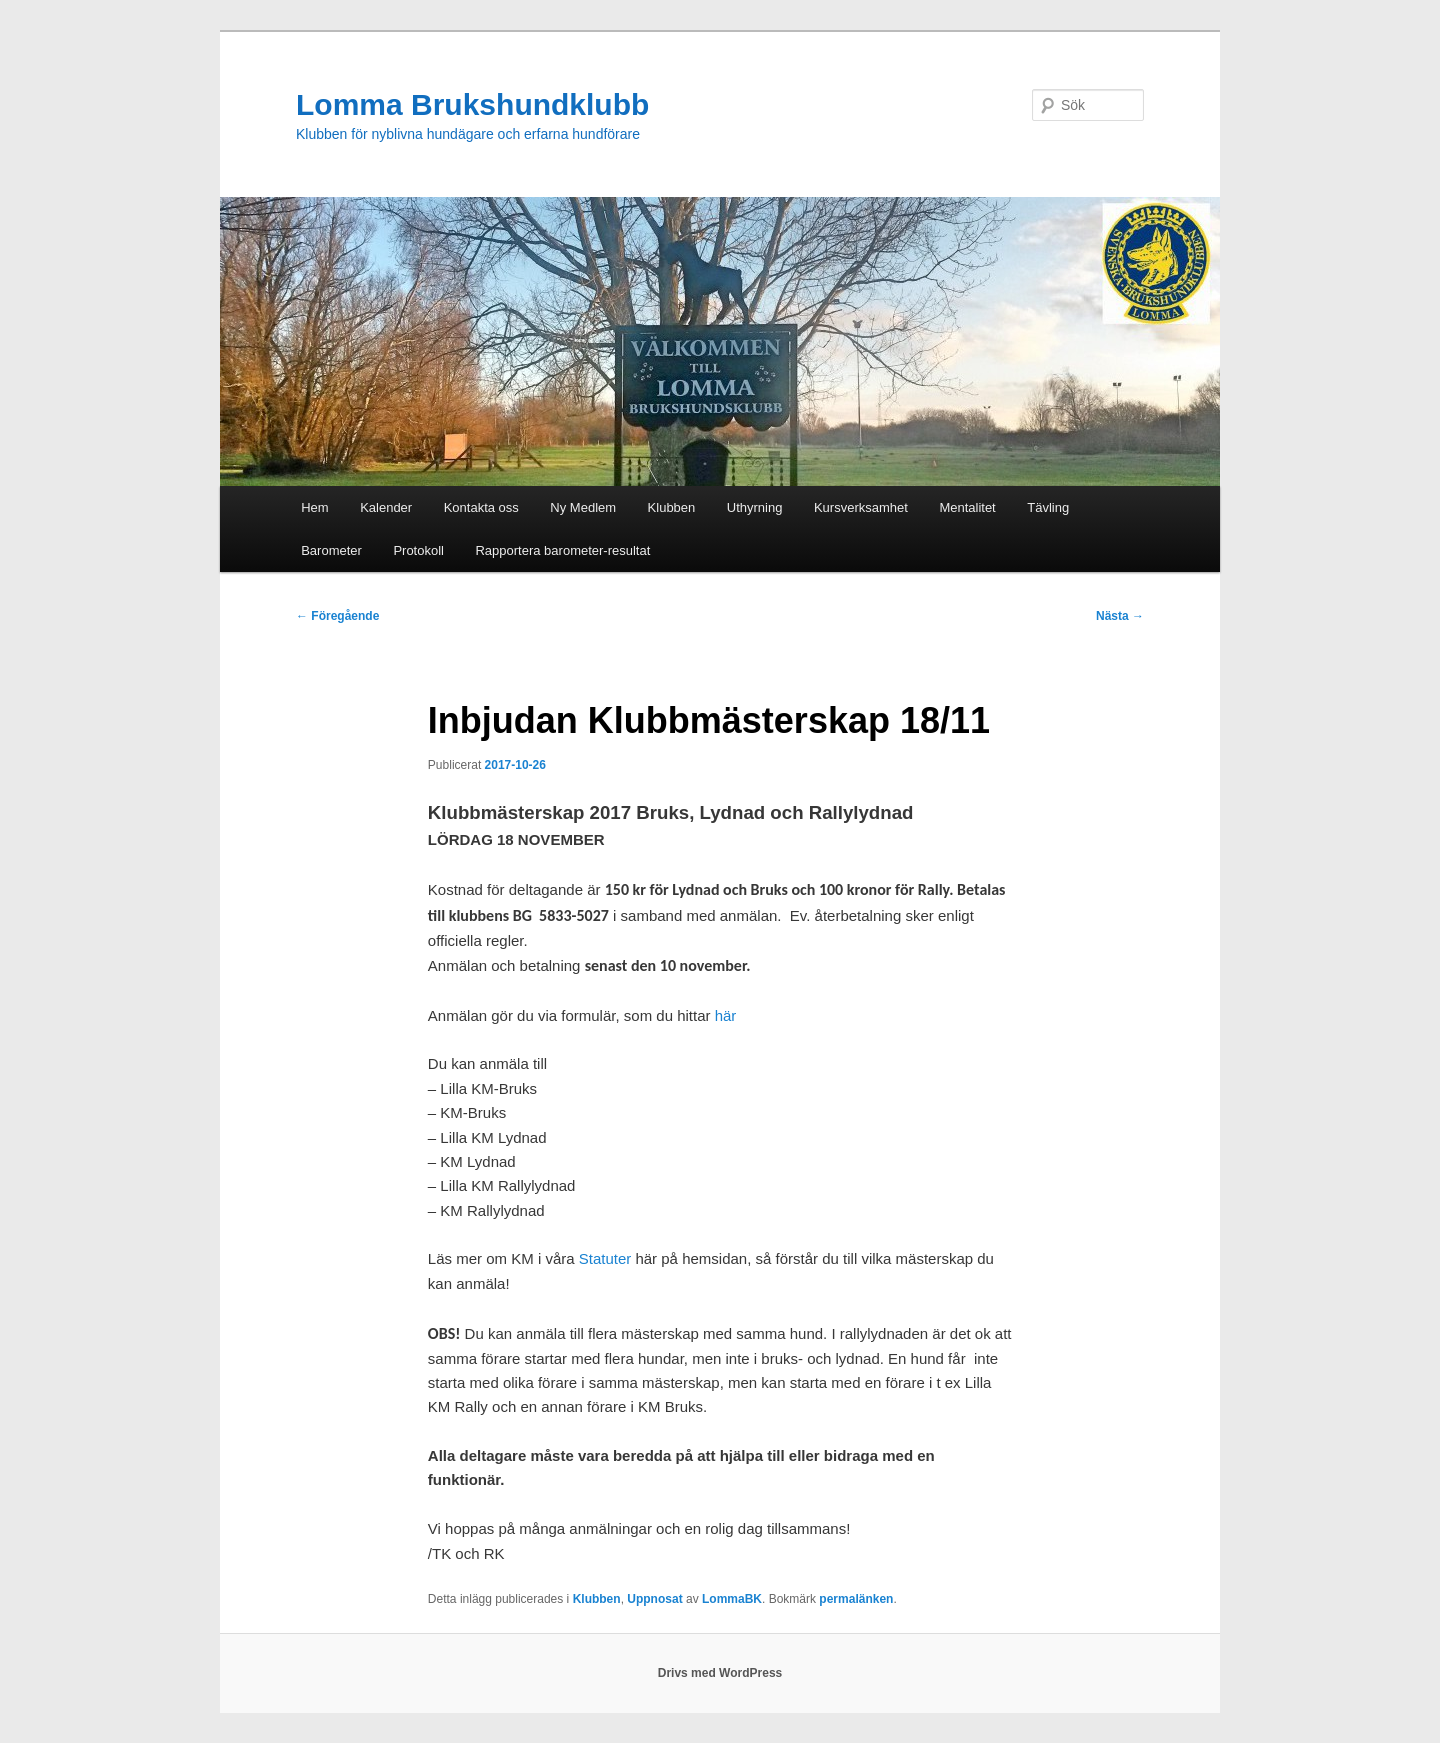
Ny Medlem (583, 507)
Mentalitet (967, 507)
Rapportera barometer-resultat (562, 550)
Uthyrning (755, 507)
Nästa (1120, 616)
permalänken (856, 1599)
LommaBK (732, 1599)
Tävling (1048, 507)
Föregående (337, 616)
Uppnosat (654, 1599)
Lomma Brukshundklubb (472, 104)
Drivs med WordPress (720, 1673)
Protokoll (418, 550)
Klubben (672, 507)
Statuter (605, 1258)
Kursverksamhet (861, 507)
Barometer (331, 550)
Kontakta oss (481, 507)
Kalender (386, 507)
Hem (314, 507)
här (726, 1015)
